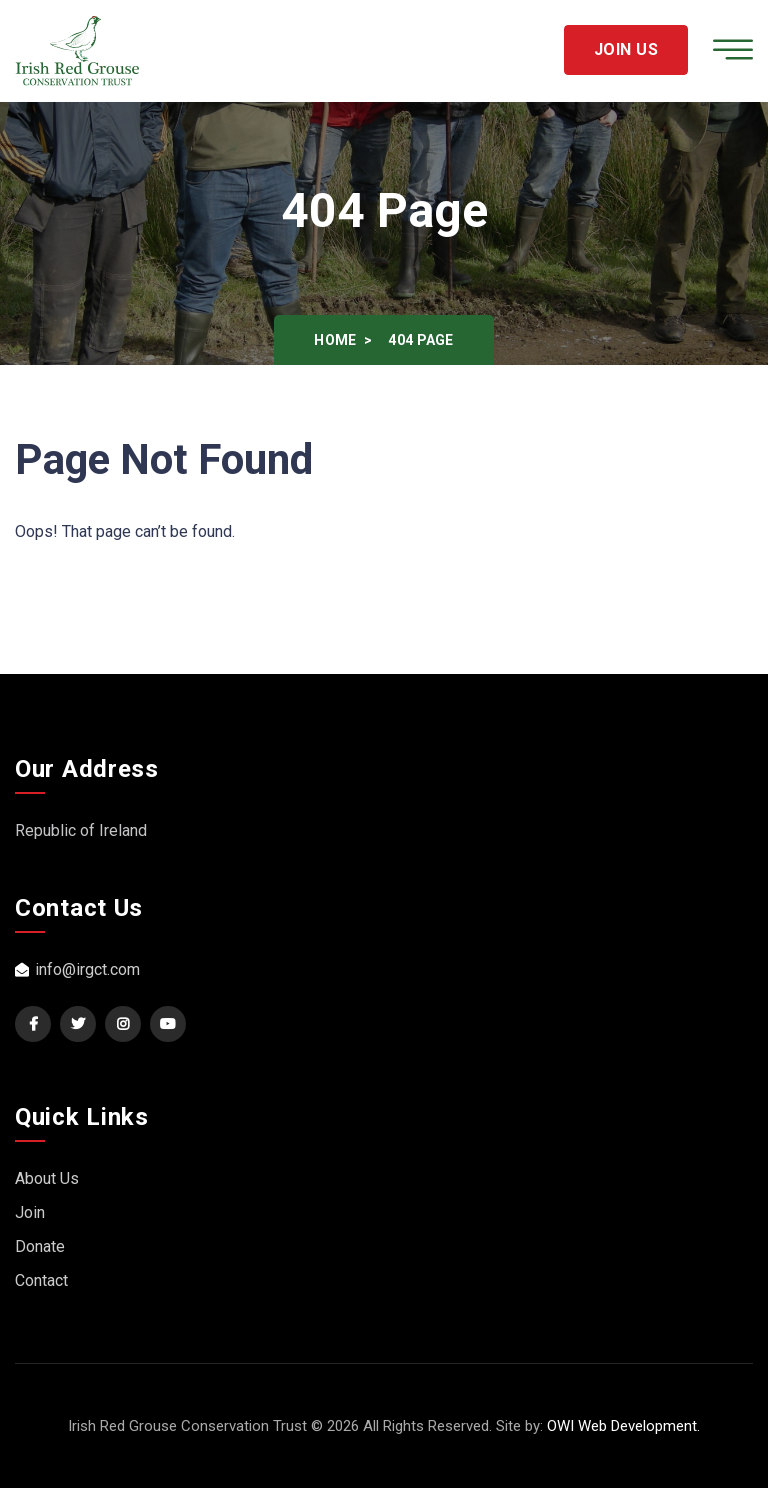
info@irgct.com (77, 969)
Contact (41, 1280)
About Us (47, 1178)
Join (30, 1212)
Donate (40, 1246)
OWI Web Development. (623, 1426)
